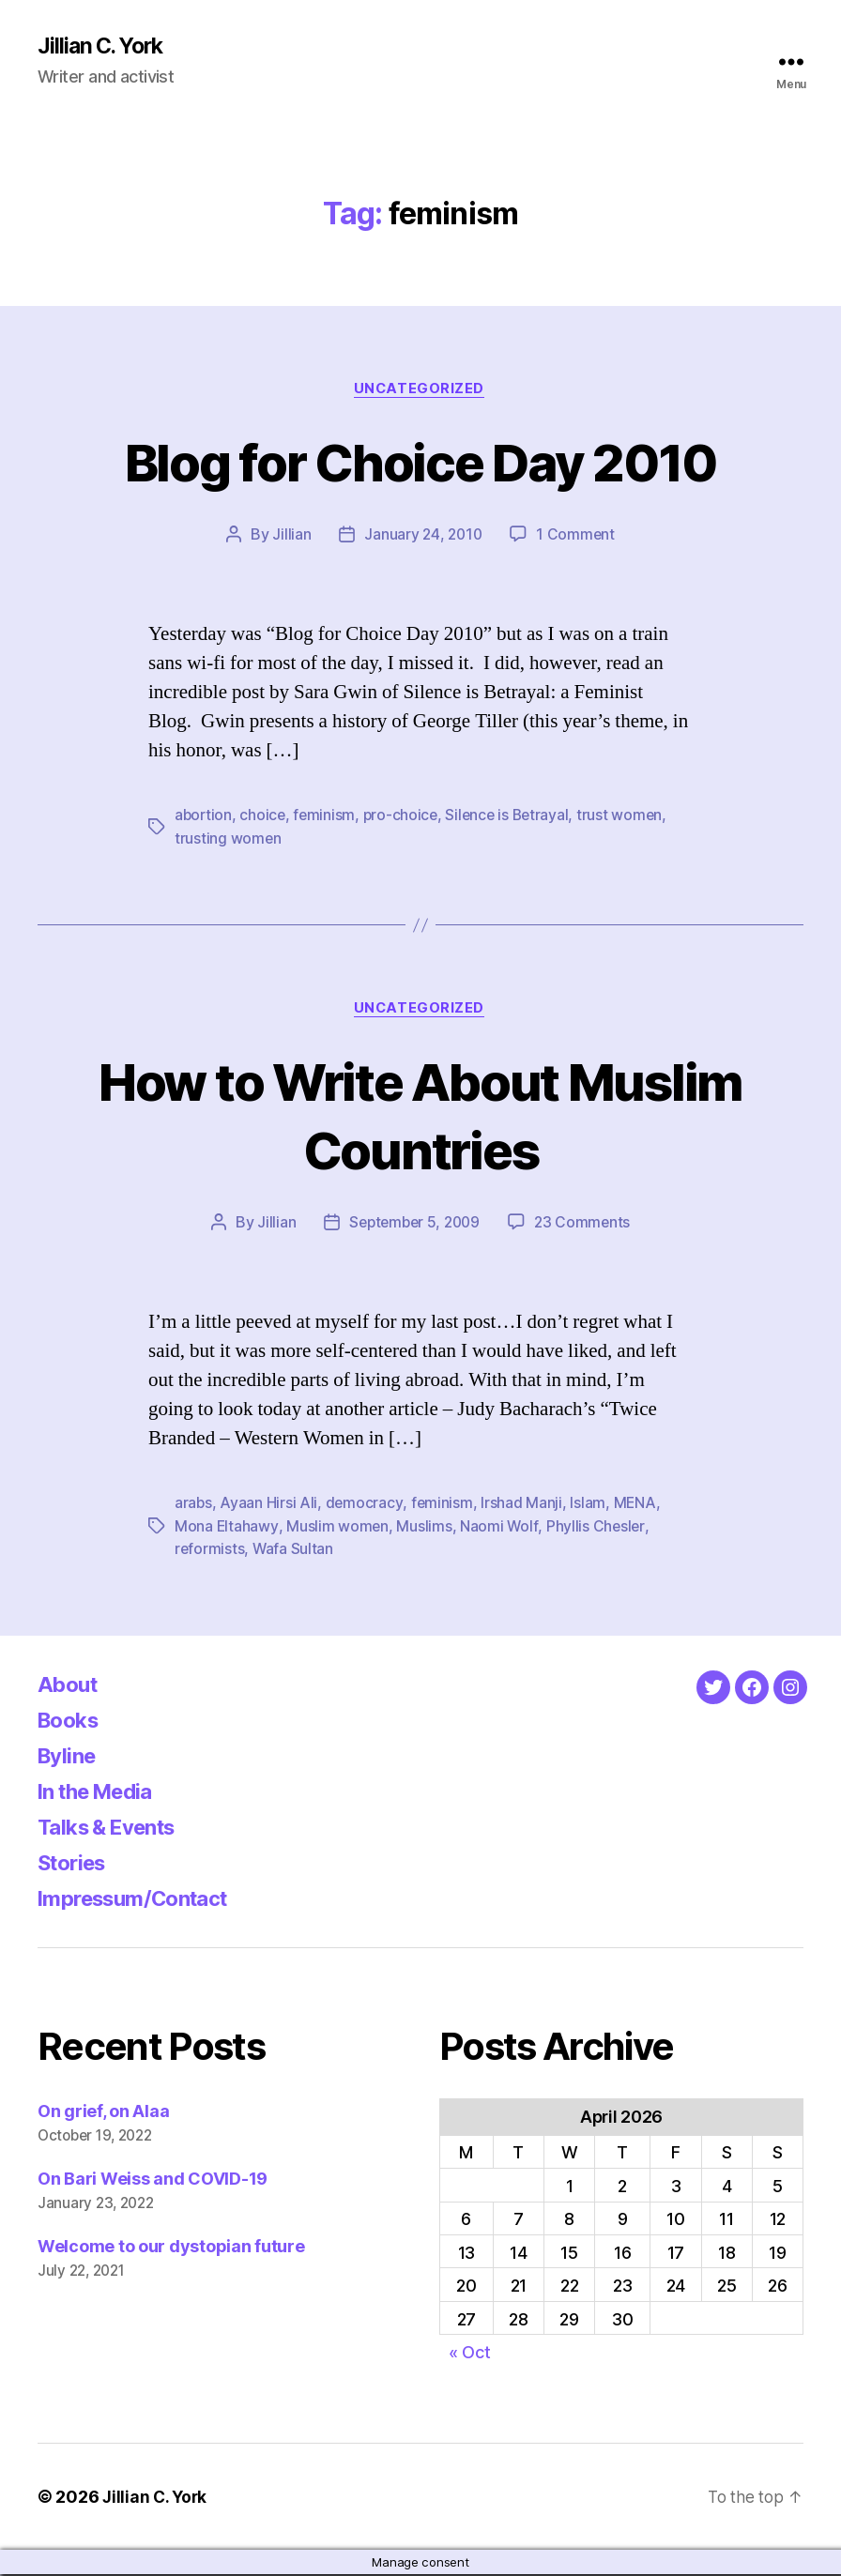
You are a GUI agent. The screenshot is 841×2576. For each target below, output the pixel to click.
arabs (194, 1505)
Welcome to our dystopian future (171, 2247)
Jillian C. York (104, 47)
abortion (204, 817)
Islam (589, 1505)
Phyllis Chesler (597, 1527)
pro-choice (404, 817)
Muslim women (338, 1527)
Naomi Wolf (500, 1527)
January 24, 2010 (422, 536)
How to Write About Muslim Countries (421, 1116)
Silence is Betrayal (514, 817)
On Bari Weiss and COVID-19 (153, 2179)
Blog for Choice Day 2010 (420, 462)
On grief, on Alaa (103, 2112)
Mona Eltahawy (227, 1527)
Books (71, 1720)
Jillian (289, 536)
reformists (210, 1550)
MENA (636, 1505)
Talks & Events (114, 1827)
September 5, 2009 (413, 1224)
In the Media (102, 1792)
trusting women (228, 840)
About (70, 1685)
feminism (327, 817)
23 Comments (586, 1224)
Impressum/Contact (142, 1899)
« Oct (470, 2354)
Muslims (424, 1527)
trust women (629, 817)
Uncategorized (420, 390)
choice (264, 817)
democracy (366, 1505)
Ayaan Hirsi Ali (269, 1505)
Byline (69, 1756)
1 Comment (578, 536)
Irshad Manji (523, 1505)
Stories (76, 1863)
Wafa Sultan (294, 1550)
